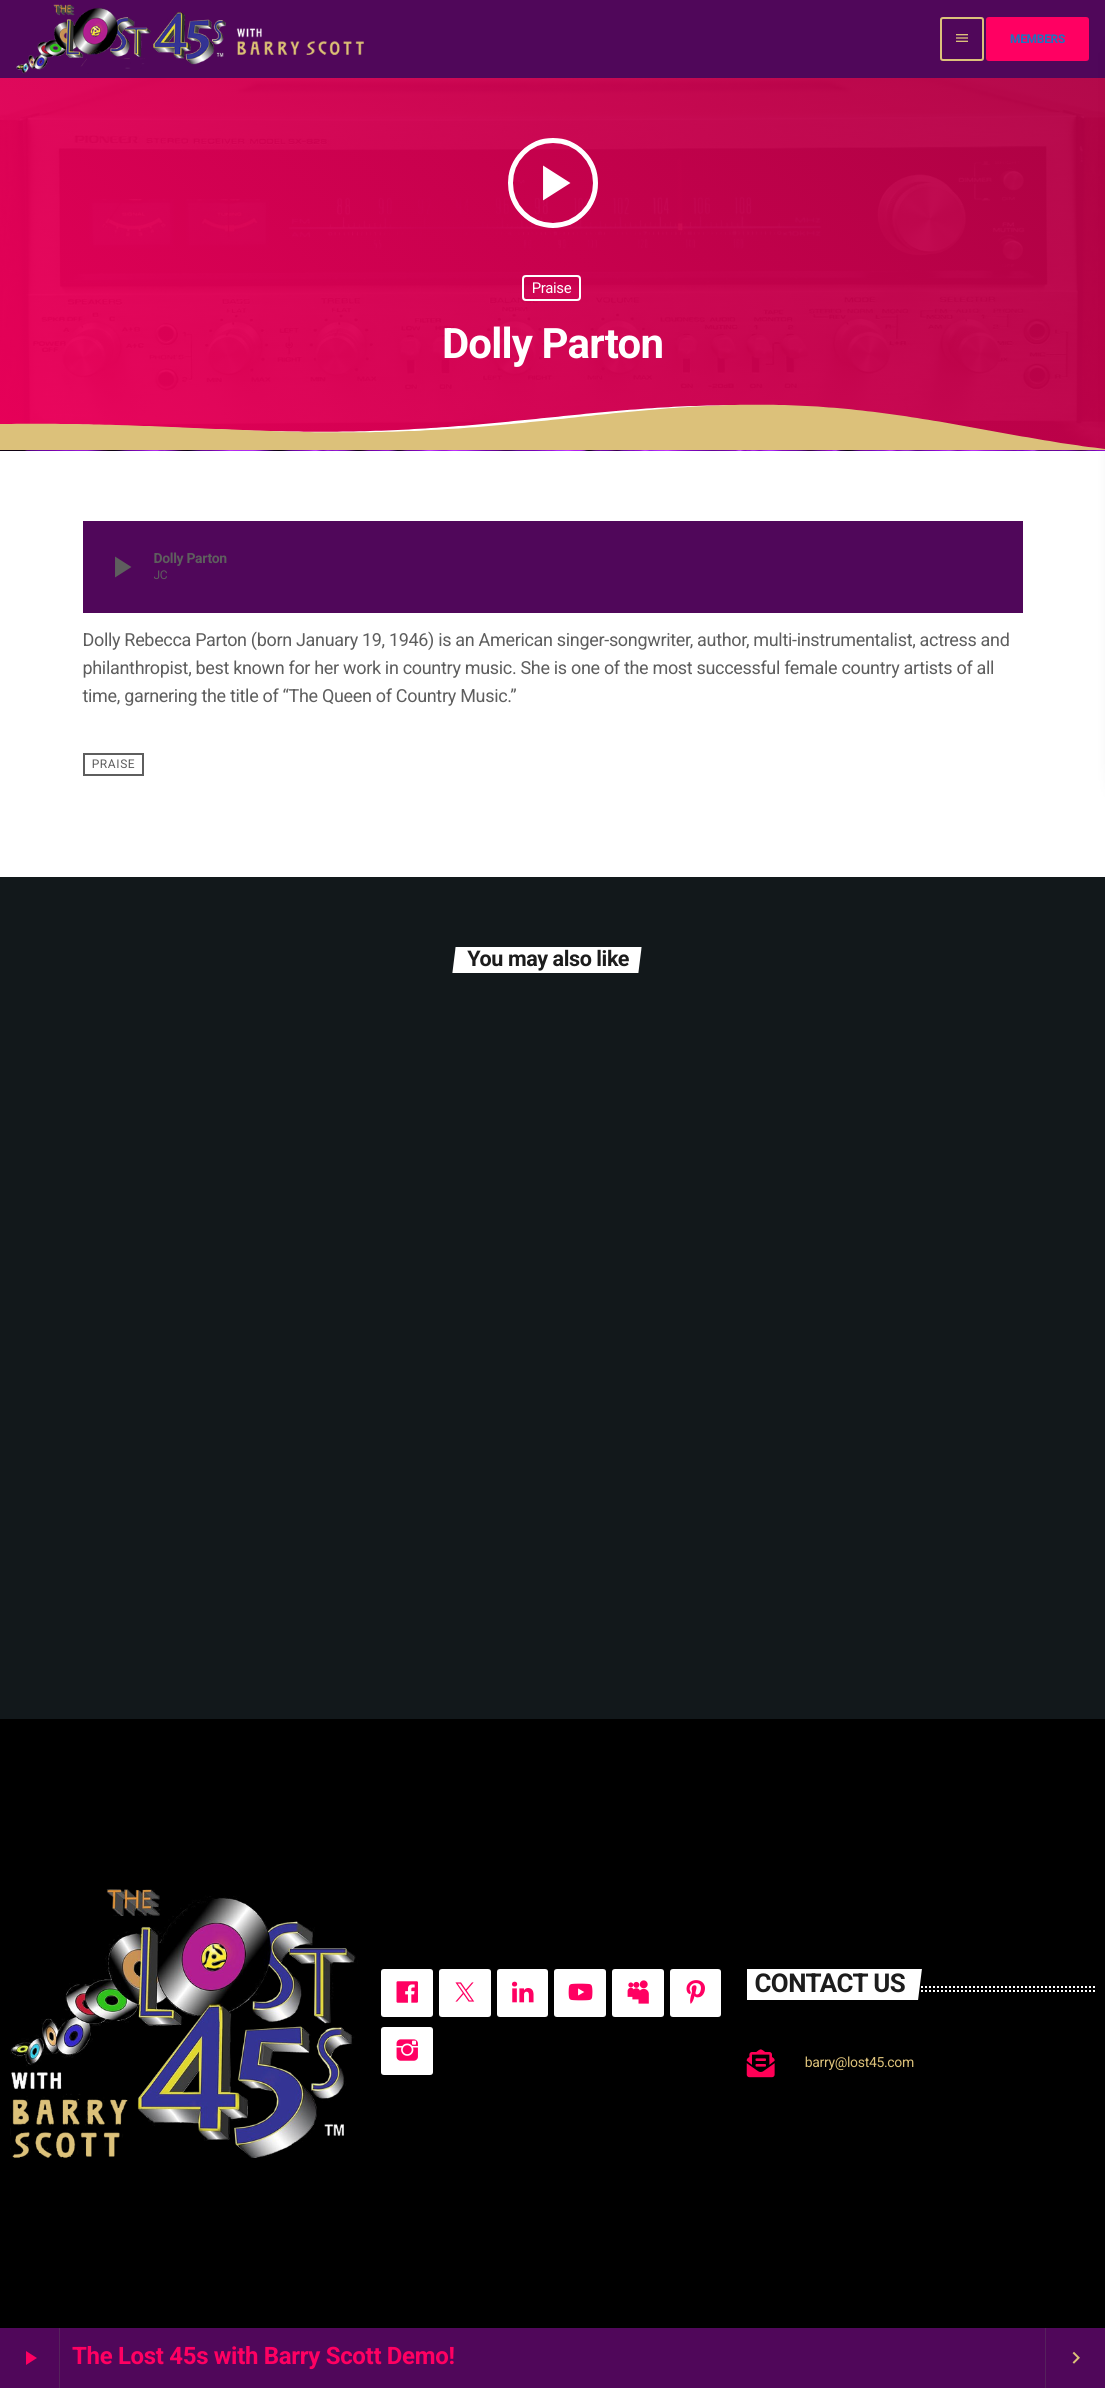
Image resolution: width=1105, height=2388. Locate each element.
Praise (552, 288)
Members (1037, 39)
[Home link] (192, 39)
